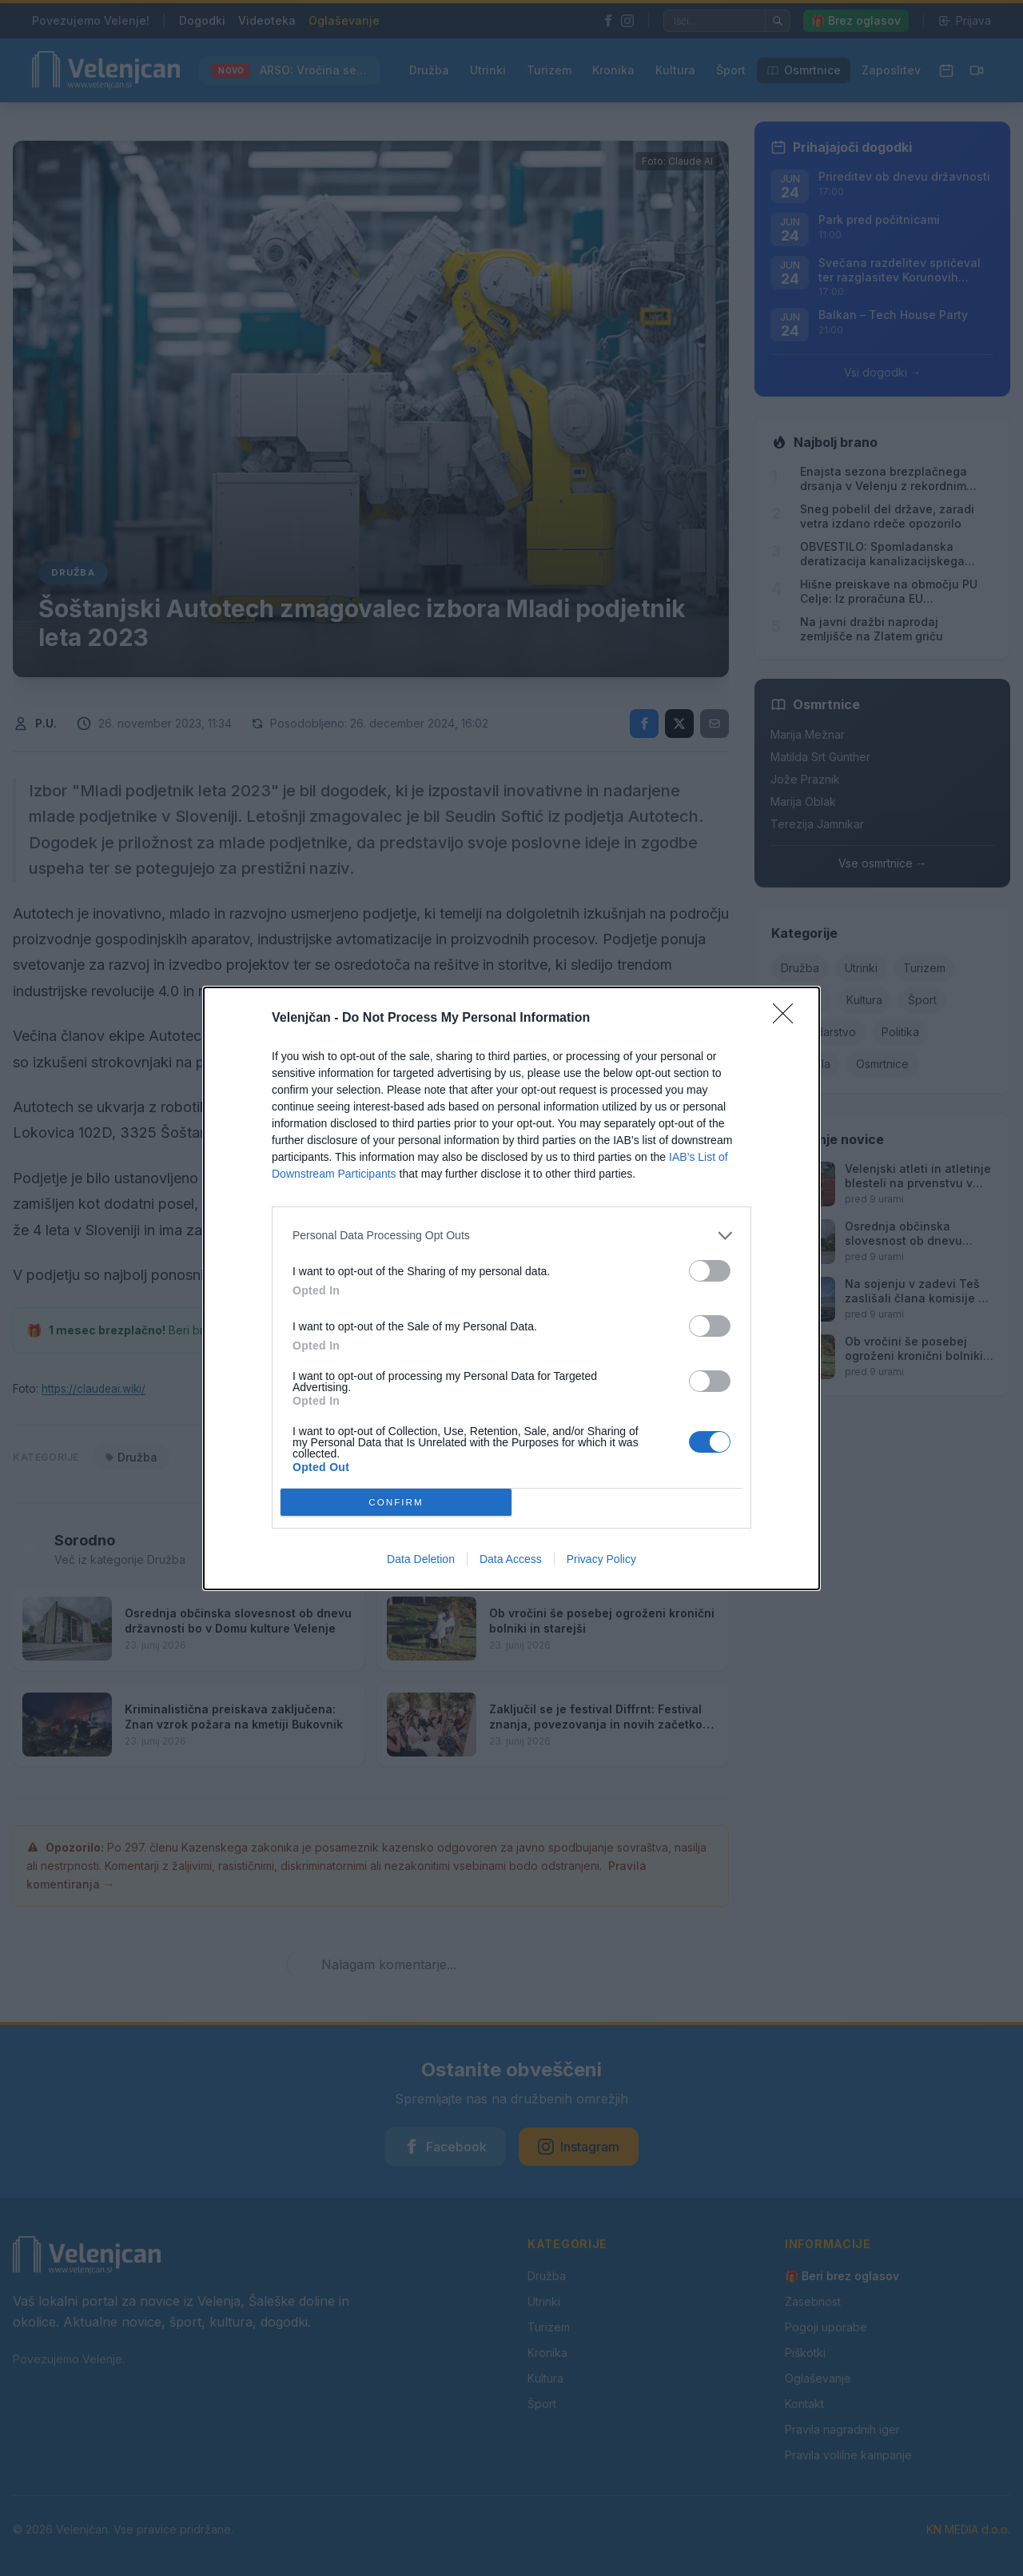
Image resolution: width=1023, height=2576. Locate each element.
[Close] (788, 1018)
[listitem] (511, 1235)
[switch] (709, 1271)
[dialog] (511, 1288)
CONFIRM (396, 1502)
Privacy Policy (601, 1559)
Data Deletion (421, 1559)
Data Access (511, 1559)
